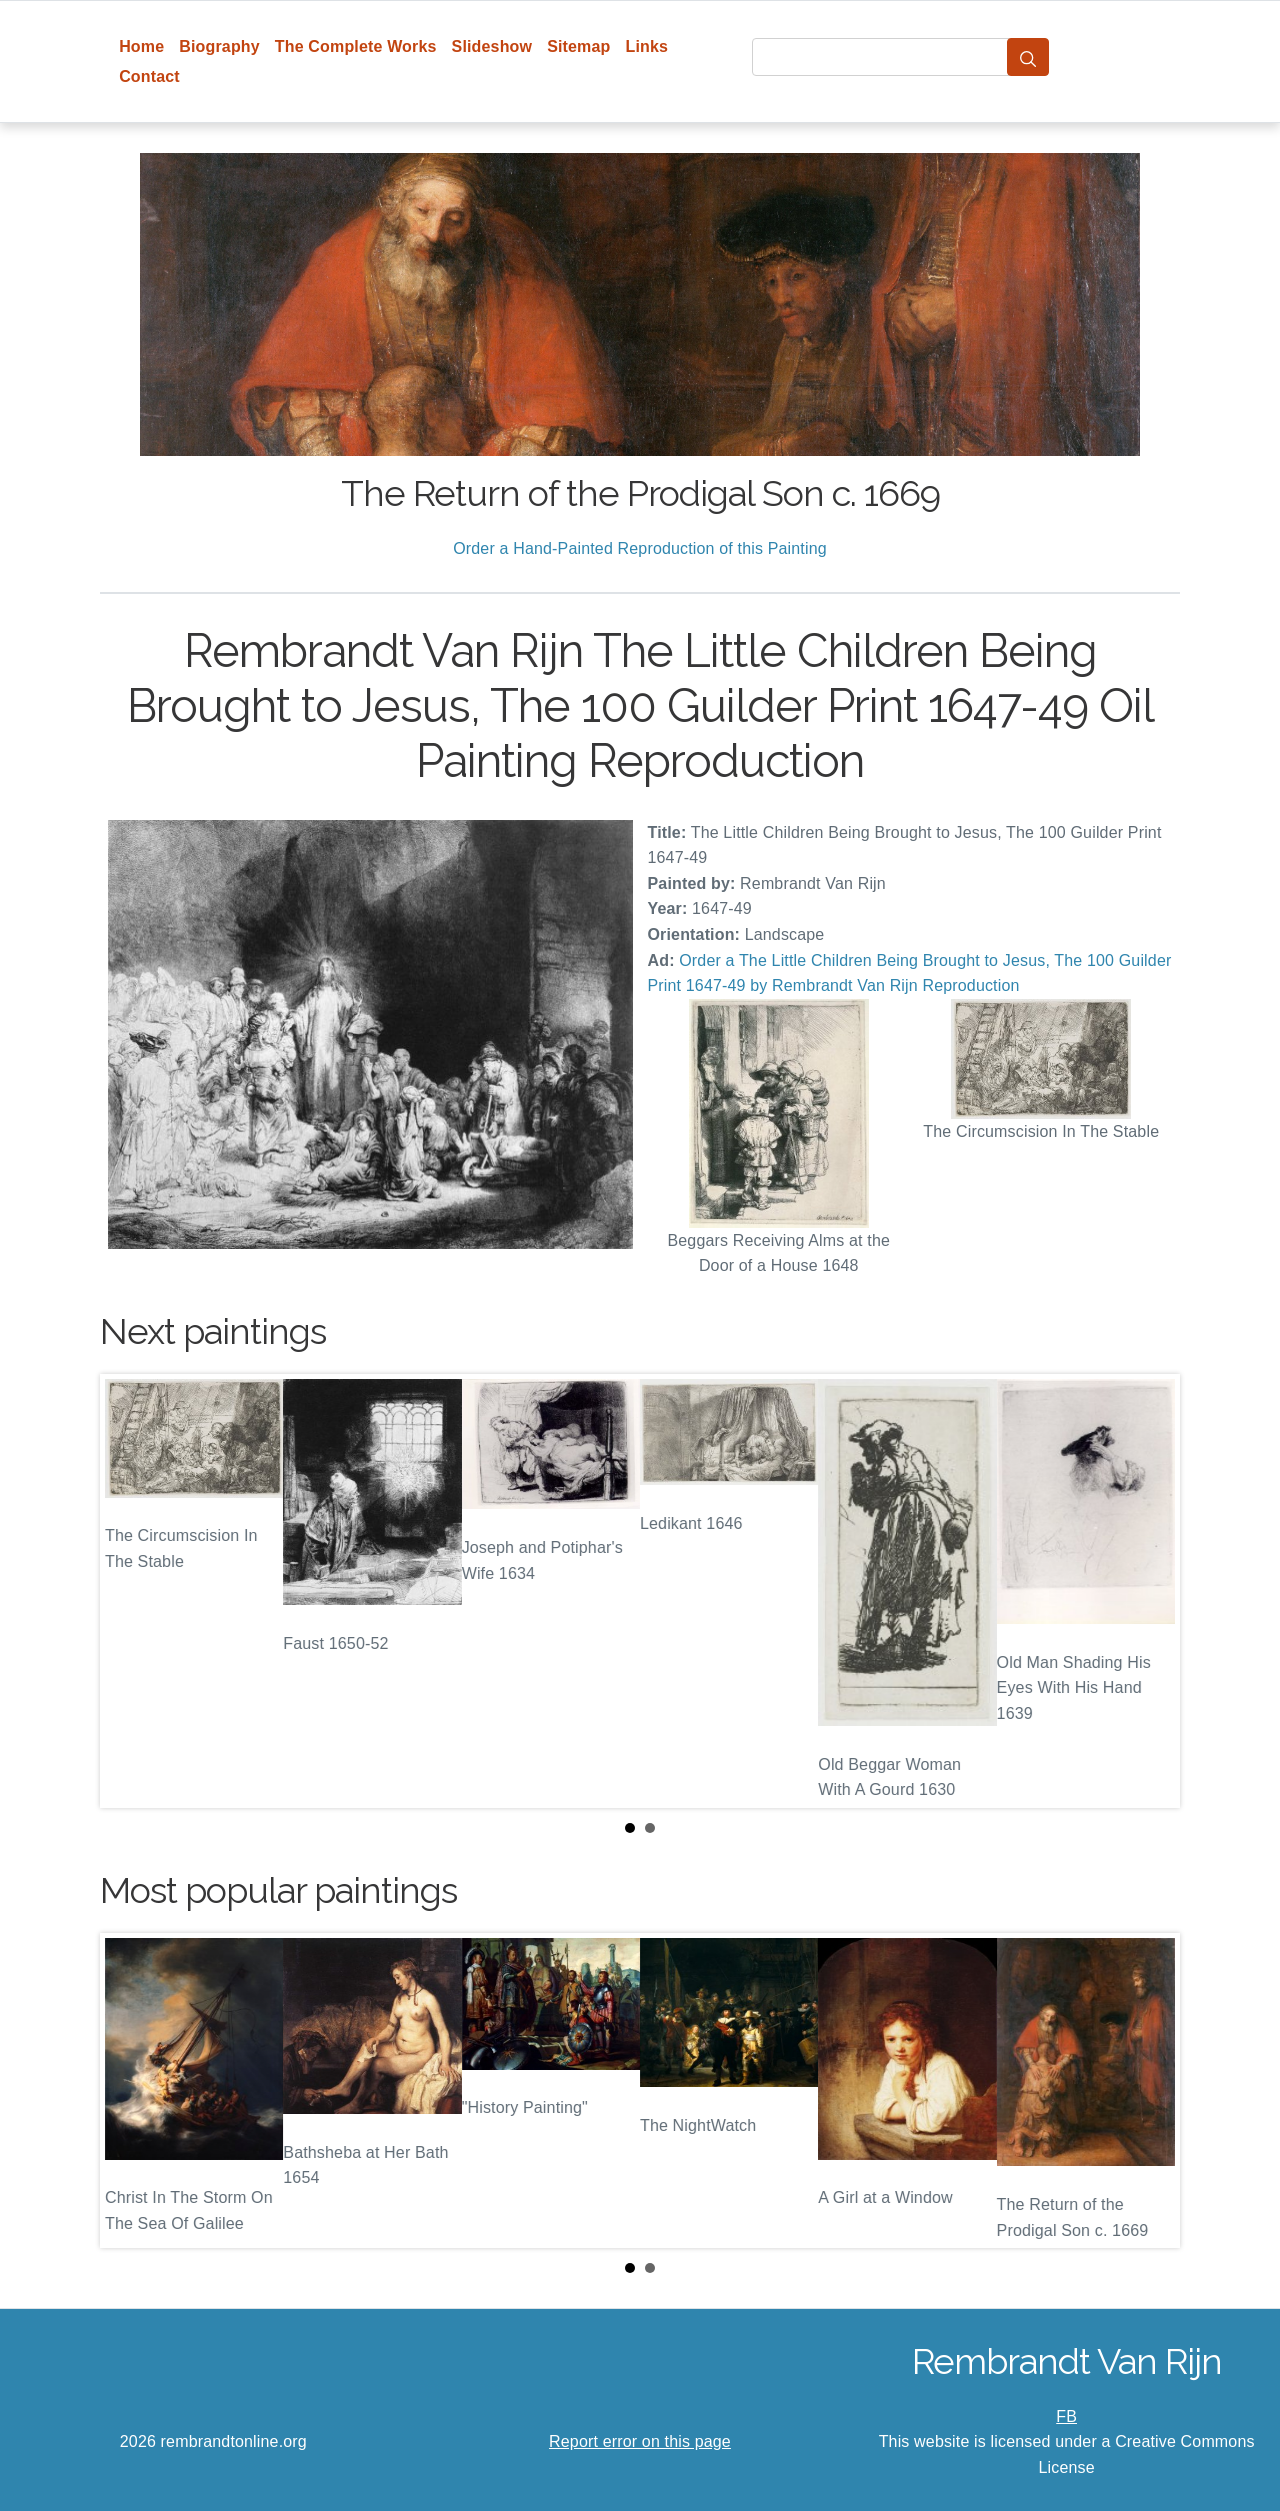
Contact (149, 76)
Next (1149, 1591)
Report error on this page (640, 2441)
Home (141, 46)
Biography (219, 46)
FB (1066, 2416)
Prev (131, 1591)
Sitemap (578, 46)
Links (647, 46)
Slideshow (492, 46)
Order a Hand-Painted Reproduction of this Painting (640, 548)
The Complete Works (356, 46)
